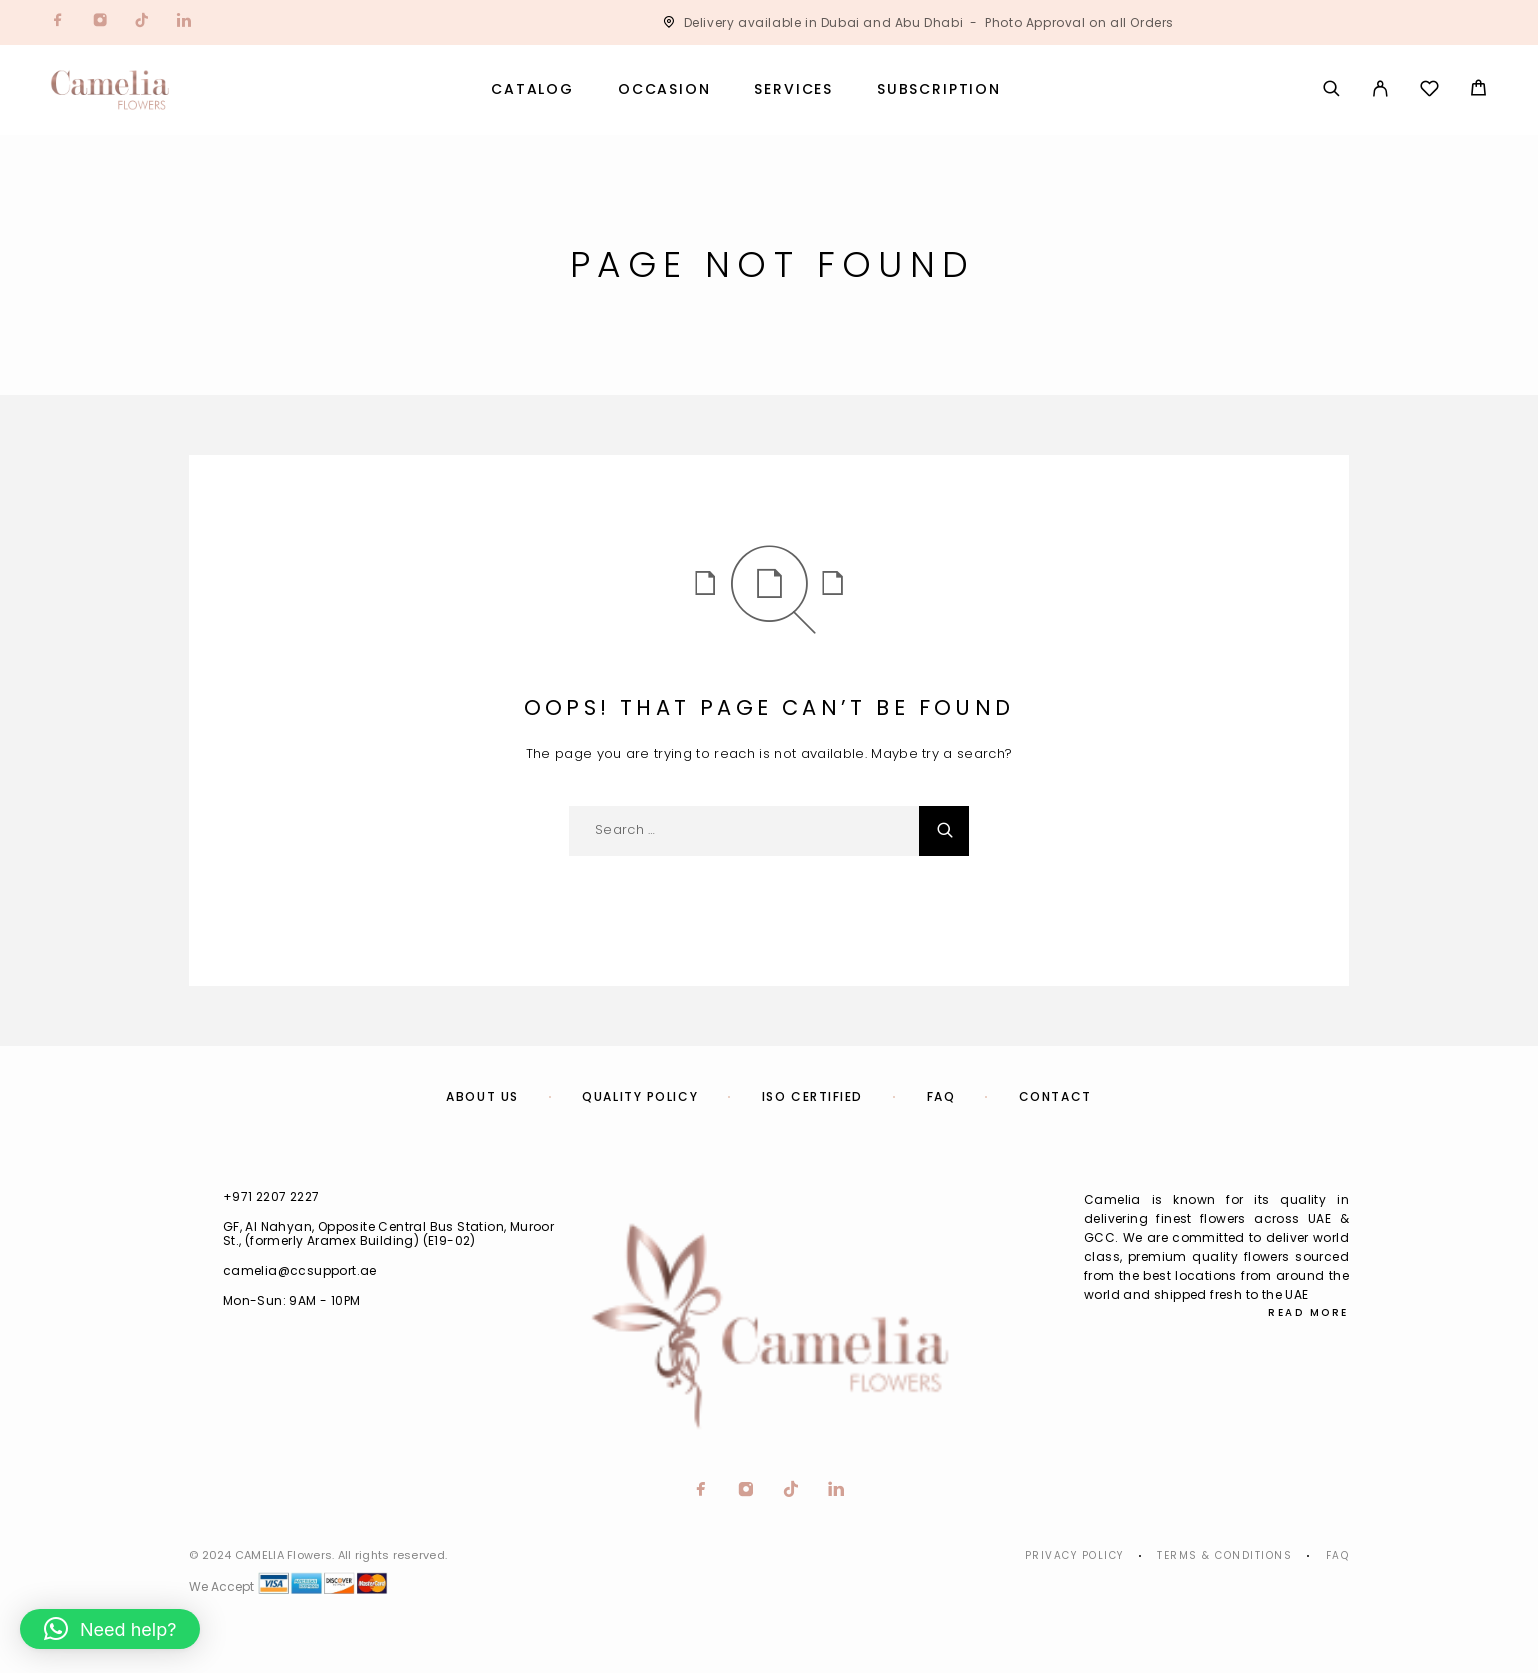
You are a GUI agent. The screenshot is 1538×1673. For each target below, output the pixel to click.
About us (482, 1096)
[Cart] (1478, 90)
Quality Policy (640, 1096)
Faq (1338, 1555)
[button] (110, 1629)
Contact (1055, 1096)
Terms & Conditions (1224, 1555)
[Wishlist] (1429, 91)
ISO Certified (812, 1096)
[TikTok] (142, 22)
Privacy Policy (1074, 1555)
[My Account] (1380, 90)
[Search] (1331, 90)
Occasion (664, 90)
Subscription (939, 90)
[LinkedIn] (184, 22)
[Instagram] (100, 22)
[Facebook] (58, 22)
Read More (1308, 1312)
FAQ (941, 1096)
